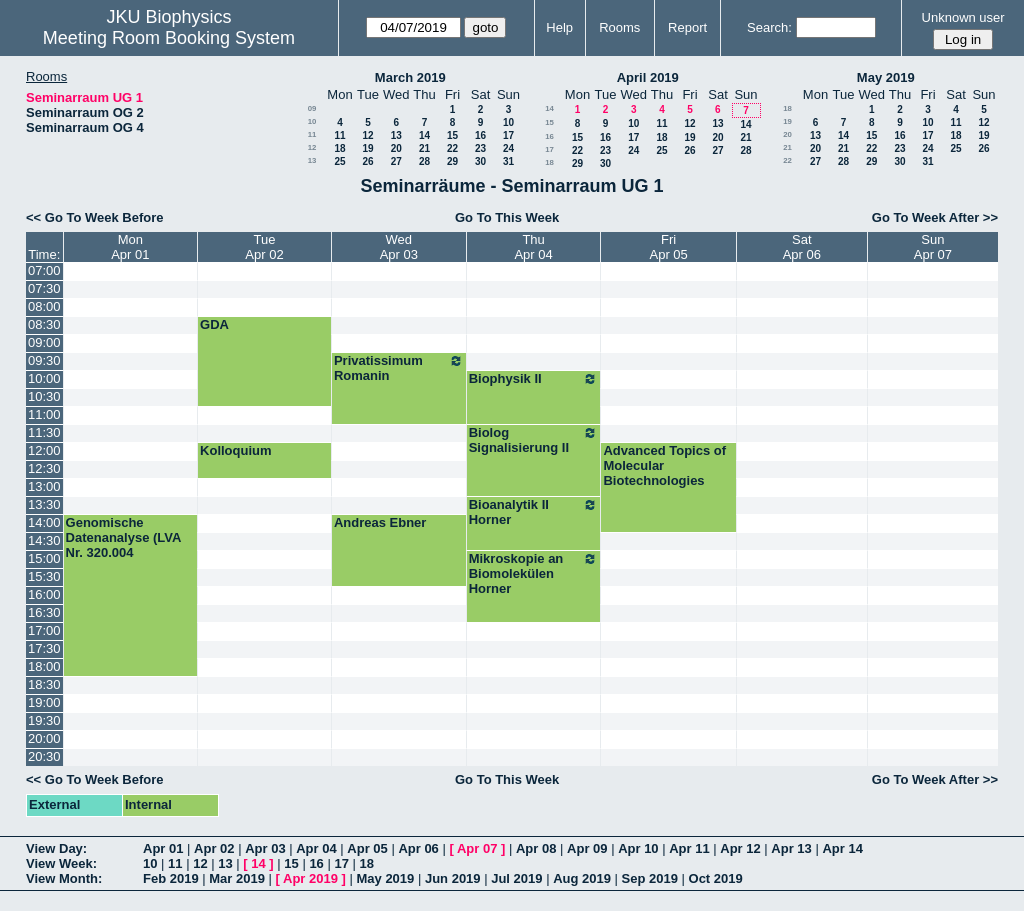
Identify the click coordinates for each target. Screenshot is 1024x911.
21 (424, 148)
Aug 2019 (582, 878)
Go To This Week (507, 217)
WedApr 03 (399, 247)
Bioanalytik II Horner (534, 512)
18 (339, 148)
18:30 (44, 684)
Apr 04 (316, 848)
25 (339, 161)
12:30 (44, 468)
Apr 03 (265, 848)
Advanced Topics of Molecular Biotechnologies (664, 465)
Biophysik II (534, 379)
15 (452, 135)
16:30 (44, 612)
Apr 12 (740, 848)
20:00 (44, 738)
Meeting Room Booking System (169, 38)
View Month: (64, 878)
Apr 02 (214, 848)
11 (312, 134)
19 (367, 148)
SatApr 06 (802, 247)
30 (480, 161)
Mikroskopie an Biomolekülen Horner (534, 573)
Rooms (619, 27)
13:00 (44, 486)
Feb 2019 (171, 878)
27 (396, 161)
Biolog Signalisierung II (534, 440)
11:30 (44, 432)
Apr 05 (367, 848)
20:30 (44, 756)
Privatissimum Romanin (399, 368)
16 (480, 135)
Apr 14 (842, 848)
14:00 (44, 522)
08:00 (44, 306)
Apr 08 (536, 848)
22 (452, 148)
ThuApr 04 (533, 247)
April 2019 (648, 77)
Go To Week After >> (935, 217)
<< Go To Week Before (95, 217)
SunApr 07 (933, 247)
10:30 (44, 396)
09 (312, 108)
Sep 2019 (650, 878)
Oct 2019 (716, 878)
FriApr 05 (669, 247)
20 (396, 148)
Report (687, 27)
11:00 (44, 414)
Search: (769, 27)
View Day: (56, 848)
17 (508, 135)
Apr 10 (638, 848)
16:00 (44, 594)
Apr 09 (587, 848)
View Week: (61, 863)
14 (424, 135)
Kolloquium (236, 450)
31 (508, 161)
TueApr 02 (264, 247)
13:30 (44, 504)
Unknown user (963, 17)
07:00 (44, 270)
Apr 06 (418, 848)
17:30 (44, 648)
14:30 (44, 540)
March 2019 (410, 77)
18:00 (44, 666)
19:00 (44, 702)
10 (312, 121)
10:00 (44, 378)
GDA (214, 324)
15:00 (44, 558)
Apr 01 (163, 848)
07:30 (44, 288)
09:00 (44, 342)
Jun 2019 (453, 878)
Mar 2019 (237, 878)
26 (367, 161)
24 (508, 148)
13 (396, 135)
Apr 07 (477, 848)
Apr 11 (689, 848)
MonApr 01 (130, 247)
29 (452, 161)
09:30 (44, 360)
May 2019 (886, 77)
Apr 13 (791, 848)
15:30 (44, 576)
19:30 (44, 720)
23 (480, 148)
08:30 (44, 324)
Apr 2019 (310, 878)
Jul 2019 (516, 878)
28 (424, 161)
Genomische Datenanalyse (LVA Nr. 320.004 (123, 537)
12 (367, 135)
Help (559, 27)
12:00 (44, 450)
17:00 (44, 630)
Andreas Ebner (380, 522)
